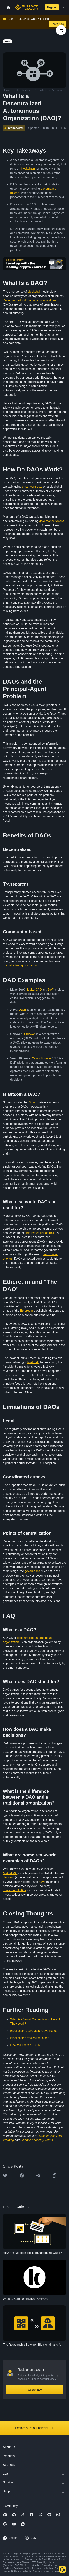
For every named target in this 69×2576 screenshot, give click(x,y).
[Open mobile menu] (63, 7)
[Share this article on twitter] (5, 2175)
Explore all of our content (34, 2428)
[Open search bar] (41, 7)
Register (52, 7)
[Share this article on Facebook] (22, 2175)
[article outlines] (61, 30)
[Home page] (26, 7)
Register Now (34, 2389)
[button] (63, 7)
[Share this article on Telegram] (38, 2175)
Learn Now (57, 23)
